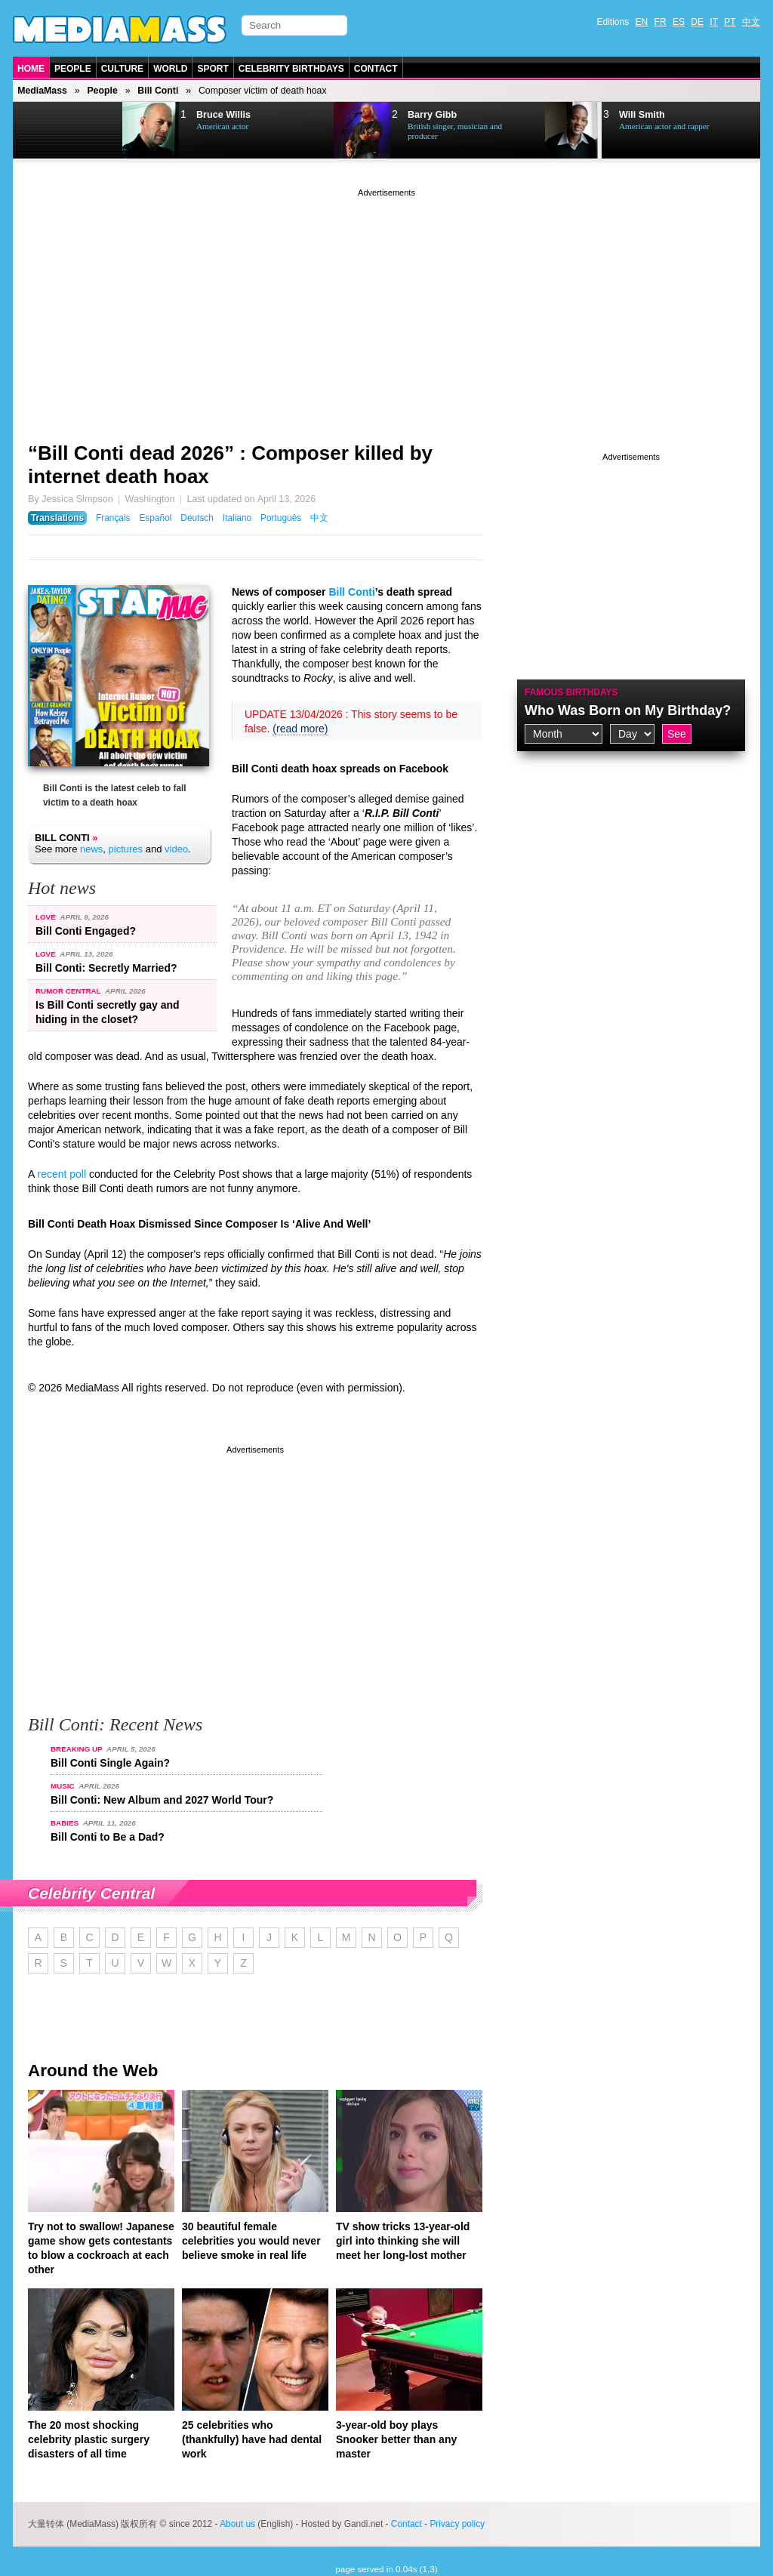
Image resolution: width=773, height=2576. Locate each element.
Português (280, 518)
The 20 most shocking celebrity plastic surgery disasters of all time (88, 2439)
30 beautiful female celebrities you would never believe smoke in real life (251, 2240)
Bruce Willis (223, 114)
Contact (376, 68)
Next (89, 131)
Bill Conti (157, 90)
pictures (126, 849)
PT (729, 22)
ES (679, 22)
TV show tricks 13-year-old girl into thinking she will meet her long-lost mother (403, 2240)
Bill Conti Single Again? (110, 1763)
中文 (751, 22)
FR (660, 22)
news (91, 849)
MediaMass (42, 90)
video (176, 849)
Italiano (237, 518)
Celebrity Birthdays (291, 68)
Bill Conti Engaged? (85, 931)
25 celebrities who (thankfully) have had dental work (252, 2439)
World (170, 68)
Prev (51, 131)
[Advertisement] (386, 305)
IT (714, 22)
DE (697, 22)
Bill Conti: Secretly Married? (106, 968)
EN (642, 22)
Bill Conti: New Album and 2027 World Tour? (162, 1800)
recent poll (61, 1174)
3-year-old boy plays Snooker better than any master (396, 2439)
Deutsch (197, 518)
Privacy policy (457, 2524)
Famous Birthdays (571, 692)
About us (237, 2524)
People (72, 68)
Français (113, 518)
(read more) (300, 729)
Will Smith (642, 114)
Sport (212, 68)
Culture (122, 68)
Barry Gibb (432, 114)
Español (155, 518)
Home (31, 68)
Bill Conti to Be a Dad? (108, 1837)
